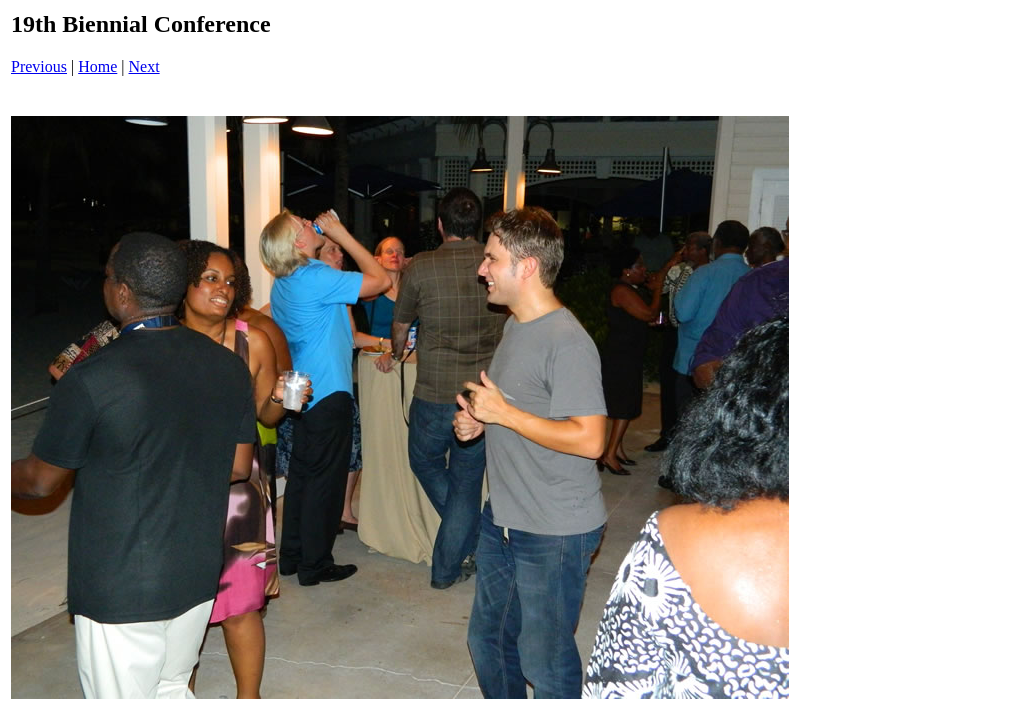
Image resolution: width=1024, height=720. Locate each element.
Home (97, 66)
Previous (39, 66)
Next (144, 66)
